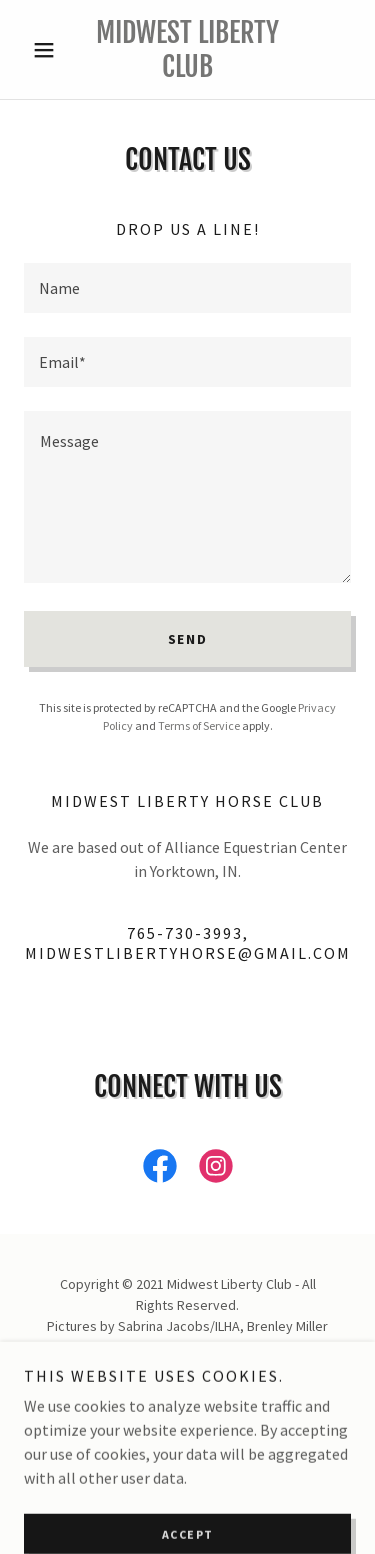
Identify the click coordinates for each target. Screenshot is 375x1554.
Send (188, 639)
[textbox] (187, 288)
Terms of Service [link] (199, 725)
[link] (187, 49)
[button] (48, 50)
